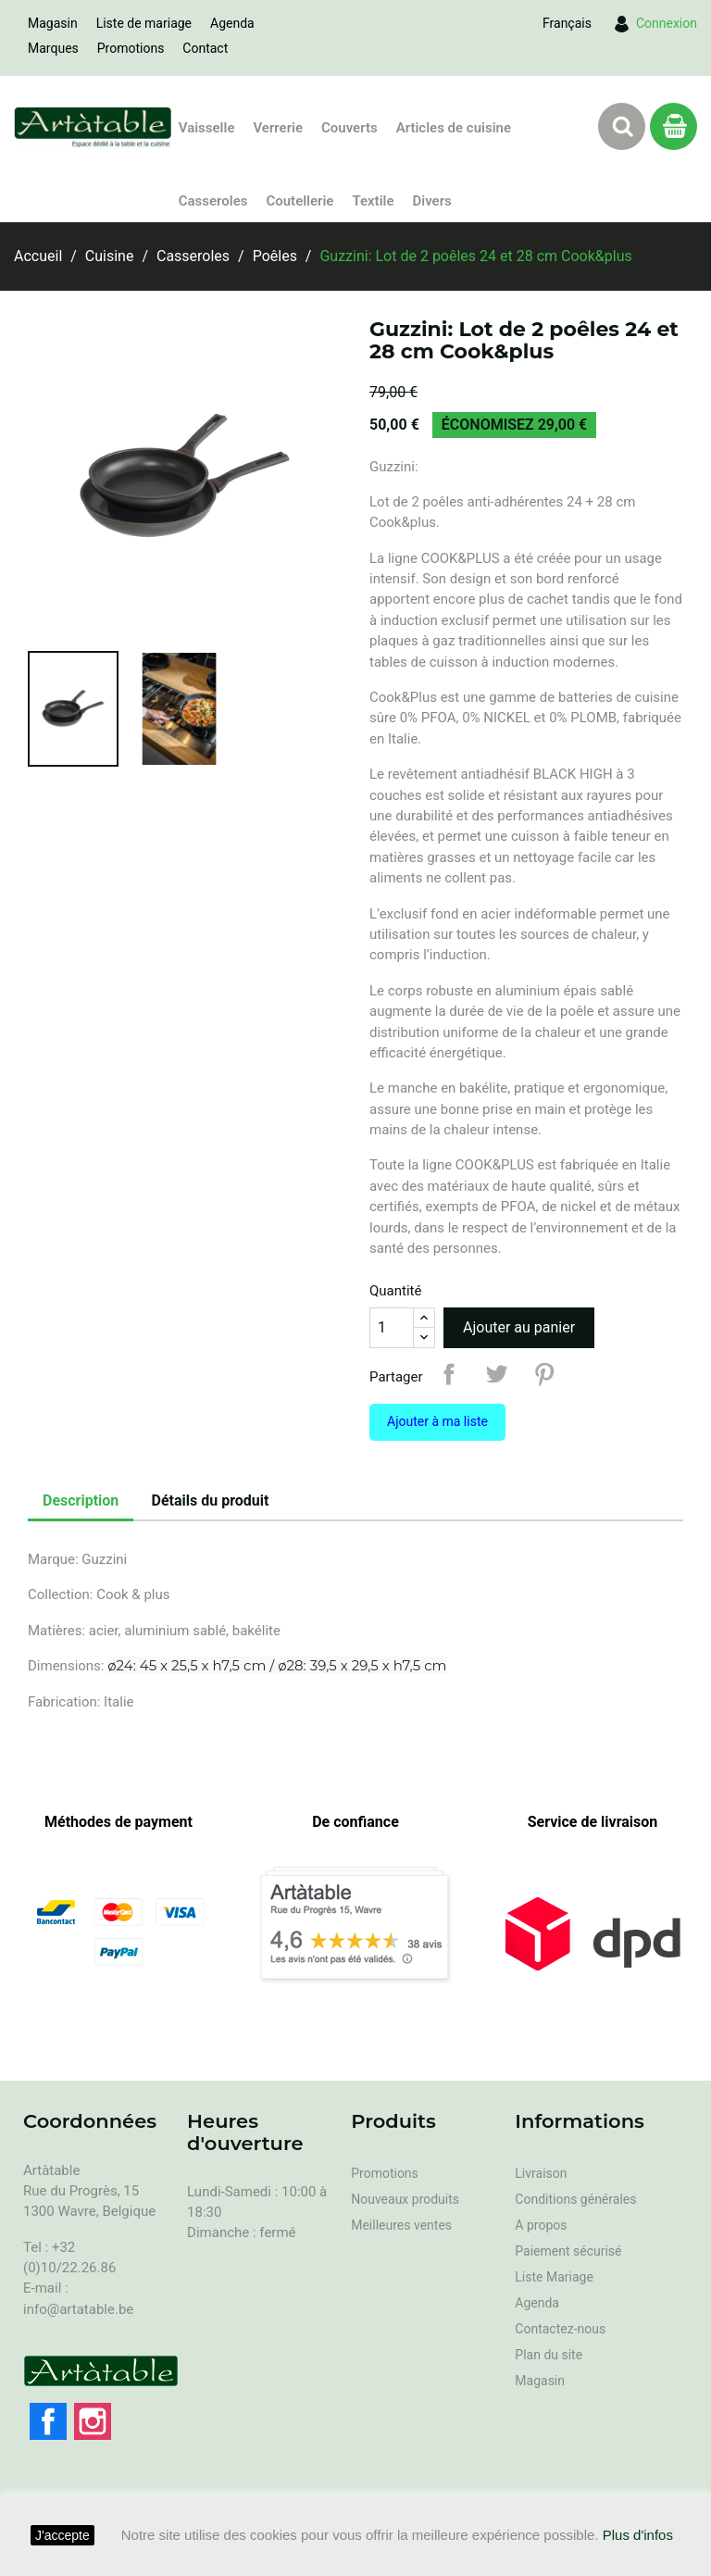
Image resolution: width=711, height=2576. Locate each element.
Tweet (496, 1374)
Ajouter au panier (519, 1327)
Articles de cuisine (453, 127)
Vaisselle (207, 127)
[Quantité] (391, 1327)
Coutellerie (299, 201)
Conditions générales (575, 2199)
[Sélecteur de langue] (567, 23)
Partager (449, 1374)
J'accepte (62, 2535)
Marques (53, 48)
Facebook (48, 2421)
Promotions (131, 48)
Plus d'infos (638, 2535)
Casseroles (213, 201)
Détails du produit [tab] (210, 1500)
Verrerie (278, 127)
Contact (205, 48)
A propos (541, 2225)
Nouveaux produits (405, 2199)
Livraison (541, 2173)
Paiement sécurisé (568, 2251)
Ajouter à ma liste (437, 1421)
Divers (432, 201)
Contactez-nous (560, 2328)
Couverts (349, 127)
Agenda (232, 23)
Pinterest (544, 1374)
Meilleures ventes (401, 2225)
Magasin (53, 23)
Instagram (92, 2421)
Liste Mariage (554, 2277)
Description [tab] (80, 1500)
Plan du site (548, 2354)
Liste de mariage (144, 23)
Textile (372, 201)
